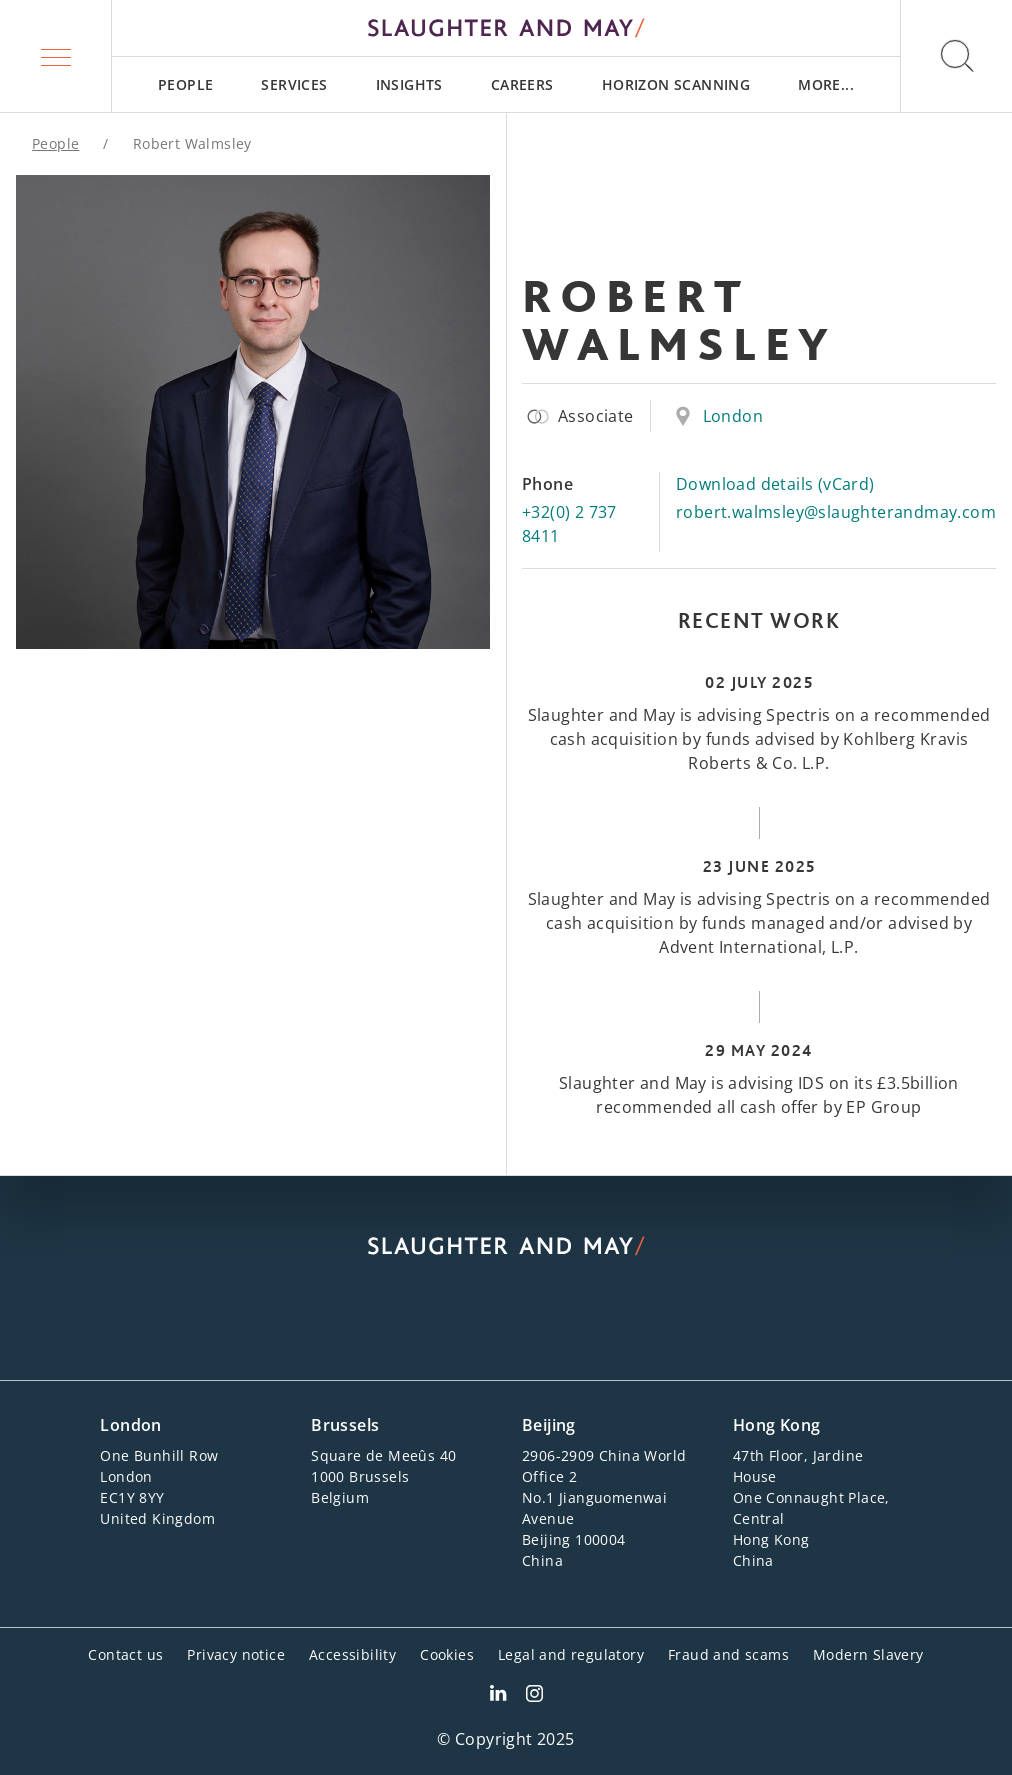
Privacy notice (236, 1654)
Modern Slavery (868, 1654)
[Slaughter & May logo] (506, 28)
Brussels (345, 1425)
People (185, 84)
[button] (56, 56)
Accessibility (352, 1654)
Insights (409, 84)
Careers (522, 84)
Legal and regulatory (571, 1654)
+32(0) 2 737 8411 (569, 524)
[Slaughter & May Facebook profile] (534, 1696)
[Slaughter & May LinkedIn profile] (498, 1696)
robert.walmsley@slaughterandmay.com (836, 512)
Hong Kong (777, 1425)
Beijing (549, 1425)
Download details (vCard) (775, 484)
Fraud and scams (728, 1654)
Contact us (125, 1654)
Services (294, 84)
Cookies (447, 1654)
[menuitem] (185, 84)
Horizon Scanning (676, 84)
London (733, 416)
